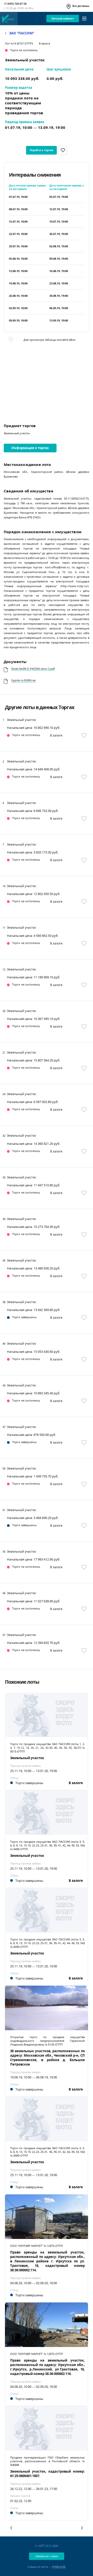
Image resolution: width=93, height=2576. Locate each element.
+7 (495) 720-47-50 (15, 3)
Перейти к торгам (41, 150)
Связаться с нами (46, 2556)
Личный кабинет (62, 18)
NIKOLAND (58, 2567)
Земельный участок (21, 720)
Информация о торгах (30, 448)
